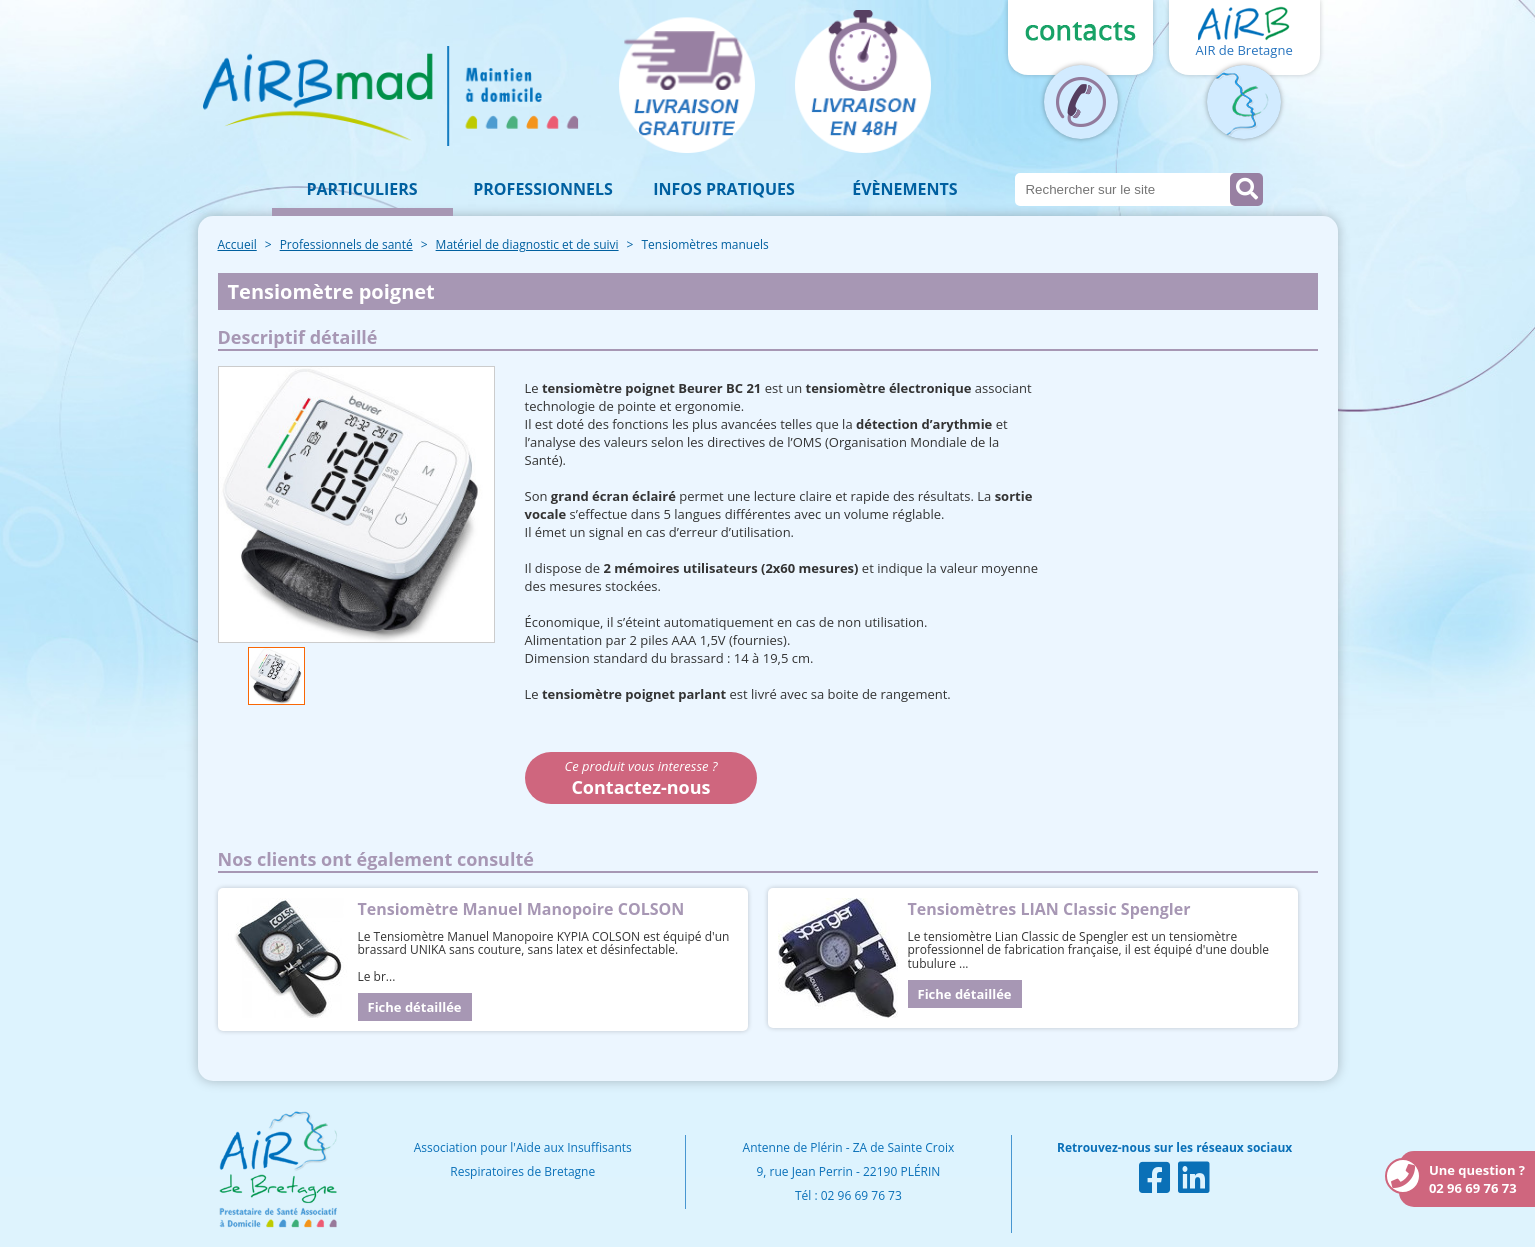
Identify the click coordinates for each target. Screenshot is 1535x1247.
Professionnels (543, 189)
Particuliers (362, 189)
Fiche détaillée (415, 1007)
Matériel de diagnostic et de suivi (527, 244)
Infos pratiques (724, 189)
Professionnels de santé (346, 244)
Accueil (237, 244)
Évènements (904, 189)
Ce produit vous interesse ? (641, 778)
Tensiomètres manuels (704, 244)
